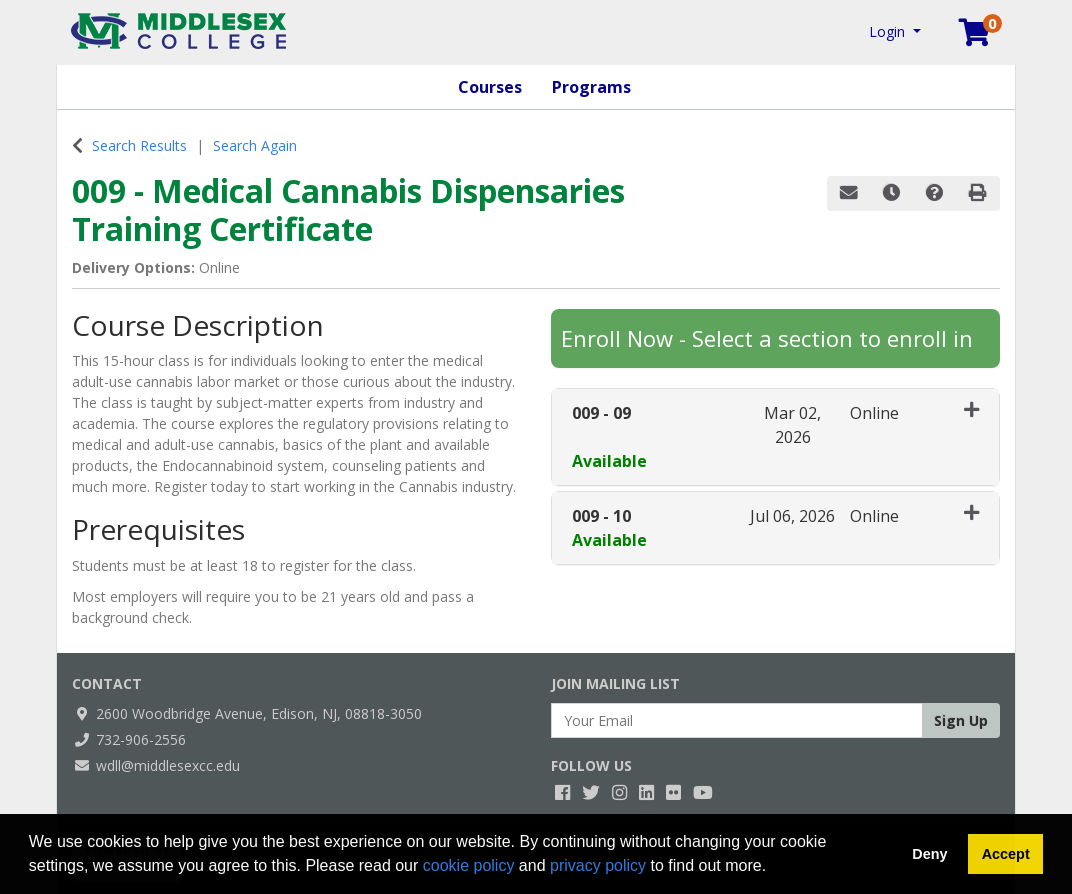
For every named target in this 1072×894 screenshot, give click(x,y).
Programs (591, 87)
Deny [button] (929, 854)
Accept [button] (1006, 854)
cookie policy (469, 865)
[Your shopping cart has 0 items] (976, 37)
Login (889, 31)
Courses (490, 87)
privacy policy (598, 865)
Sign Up (961, 720)
